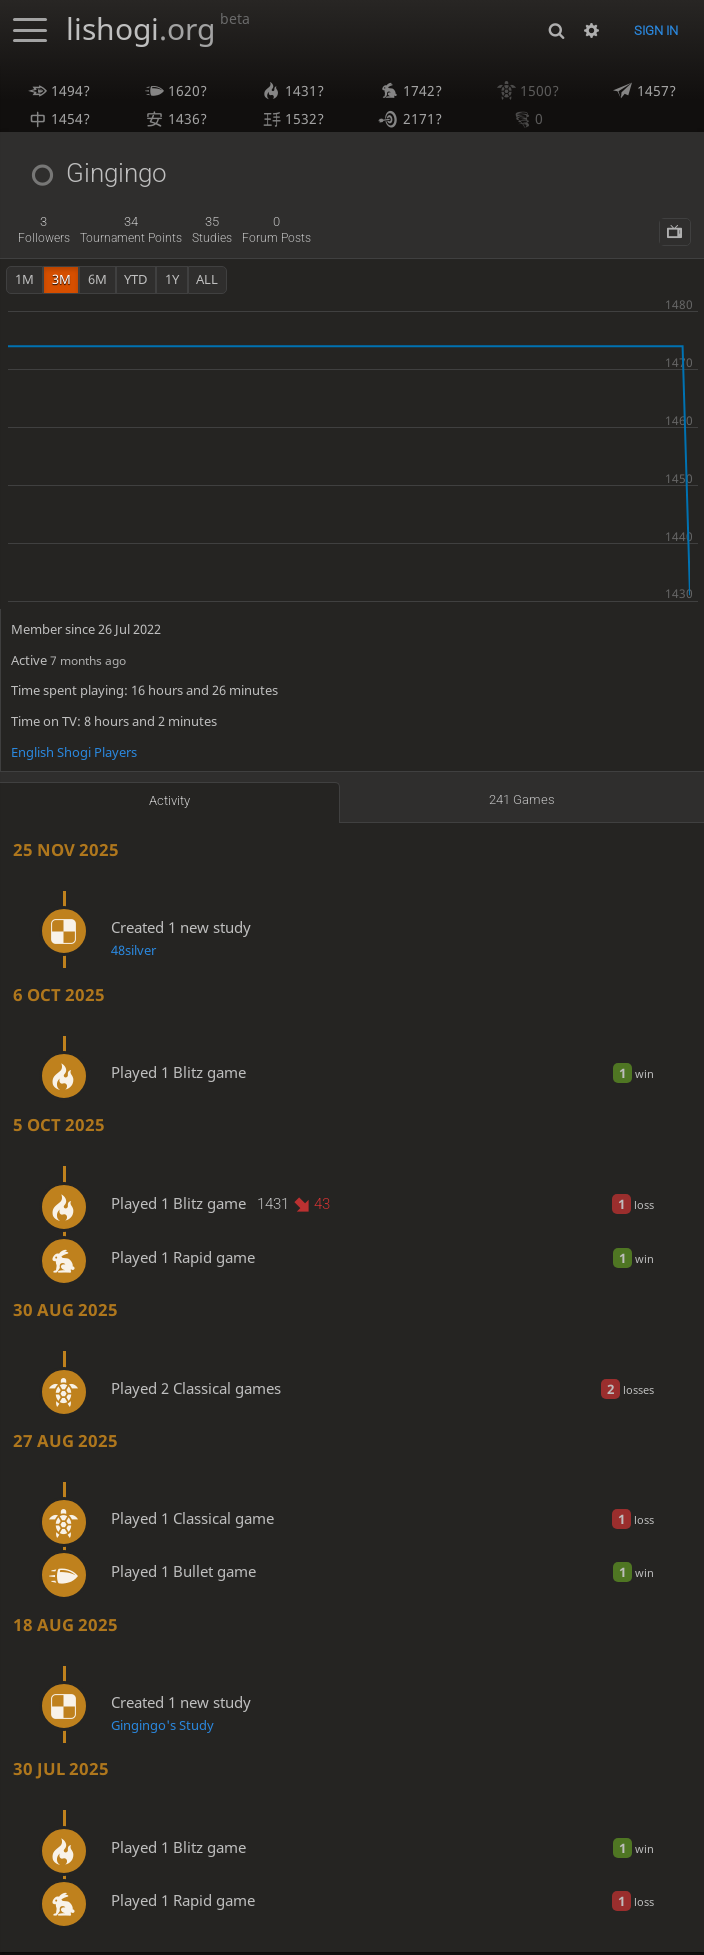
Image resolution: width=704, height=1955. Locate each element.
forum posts (276, 232)
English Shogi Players (74, 755)
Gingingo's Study (162, 1728)
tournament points (131, 232)
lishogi (158, 28)
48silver (133, 953)
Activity (170, 803)
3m (61, 282)
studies (212, 232)
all (207, 282)
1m (24, 282)
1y (172, 282)
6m (97, 282)
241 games (522, 802)
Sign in (656, 30)
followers (44, 232)
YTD (135, 282)
